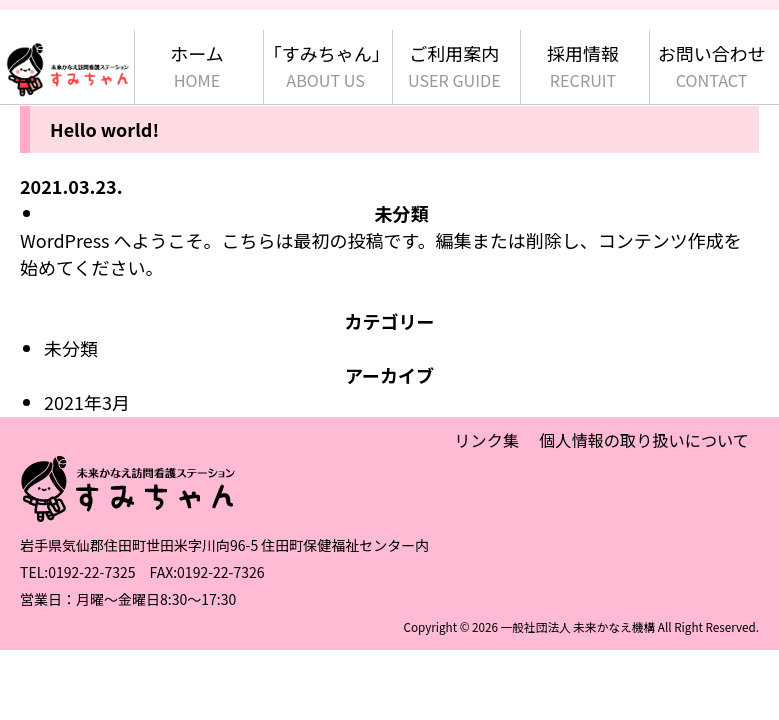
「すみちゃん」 (326, 67)
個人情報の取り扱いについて (644, 440)
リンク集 (486, 440)
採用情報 (583, 67)
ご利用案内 (454, 67)
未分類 (402, 213)
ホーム (196, 67)
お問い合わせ (712, 67)
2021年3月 (87, 402)
